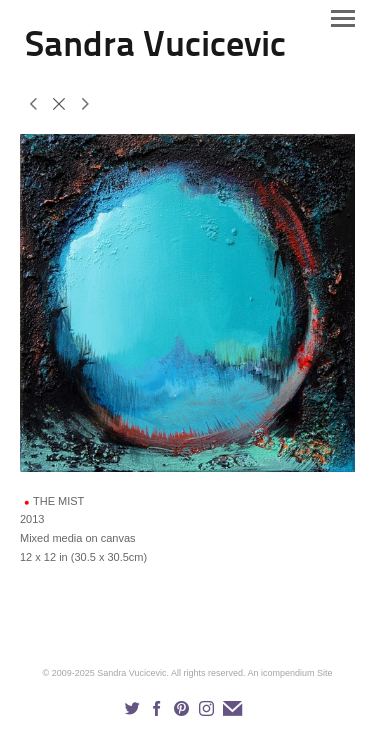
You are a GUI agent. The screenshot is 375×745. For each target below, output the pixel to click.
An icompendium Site (289, 673)
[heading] (155, 52)
